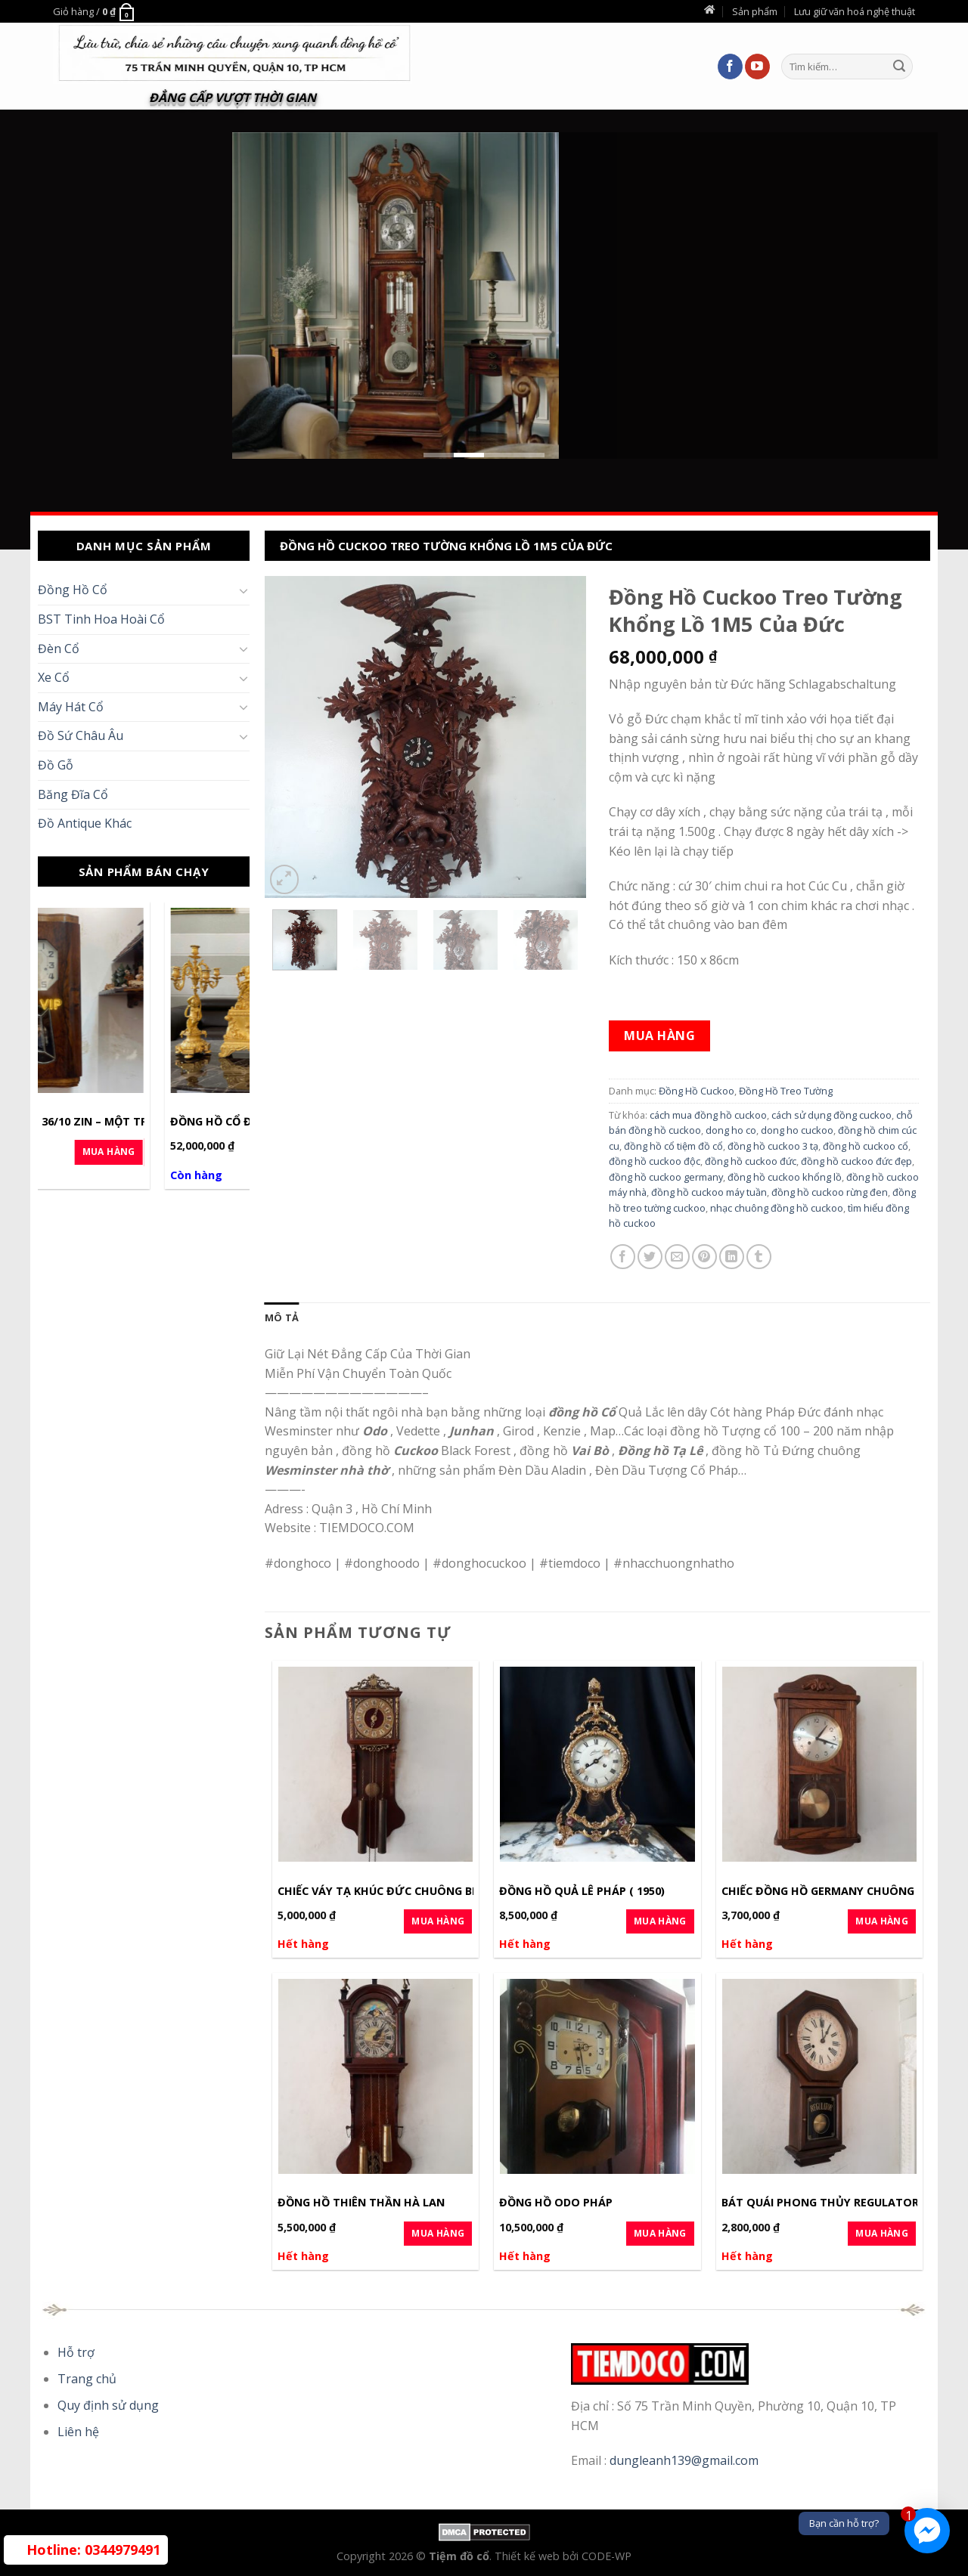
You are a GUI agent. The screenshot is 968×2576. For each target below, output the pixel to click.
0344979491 (93, 2549)
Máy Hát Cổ (71, 706)
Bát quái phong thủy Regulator (820, 2202)
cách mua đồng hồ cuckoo (708, 1115)
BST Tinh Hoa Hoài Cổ (101, 619)
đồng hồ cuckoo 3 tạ (773, 1146)
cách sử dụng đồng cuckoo (831, 1115)
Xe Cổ (54, 677)
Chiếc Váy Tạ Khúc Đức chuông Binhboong (405, 1891)
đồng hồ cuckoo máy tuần (709, 1192)
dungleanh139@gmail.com (684, 2460)
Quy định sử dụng (108, 2405)
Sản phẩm (754, 11)
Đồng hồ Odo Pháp (556, 2202)
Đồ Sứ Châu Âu (80, 735)
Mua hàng (659, 1035)
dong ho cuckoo (797, 1130)
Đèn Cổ (58, 648)
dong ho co (731, 1130)
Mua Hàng (201, 1151)
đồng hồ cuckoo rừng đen (829, 1192)
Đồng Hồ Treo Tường (786, 1091)
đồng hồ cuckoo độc (654, 1161)
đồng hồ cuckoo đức (750, 1161)
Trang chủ (86, 2378)
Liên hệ (78, 2431)
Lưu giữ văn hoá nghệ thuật (854, 11)
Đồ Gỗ (55, 765)
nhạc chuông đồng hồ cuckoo (776, 1208)
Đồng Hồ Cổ (72, 589)
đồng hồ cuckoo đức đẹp (856, 1161)
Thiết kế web (529, 2556)
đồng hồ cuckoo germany (666, 1177)
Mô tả (282, 1317)
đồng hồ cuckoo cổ (865, 1146)
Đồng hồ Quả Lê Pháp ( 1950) (582, 1891)
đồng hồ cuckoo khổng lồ (785, 1177)
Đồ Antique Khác (85, 823)
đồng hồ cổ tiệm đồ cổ (673, 1146)
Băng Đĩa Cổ (73, 794)
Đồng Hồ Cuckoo (696, 1091)
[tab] (282, 1317)
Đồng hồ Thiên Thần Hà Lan (361, 2202)
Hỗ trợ (76, 2352)
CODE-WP (606, 2556)
